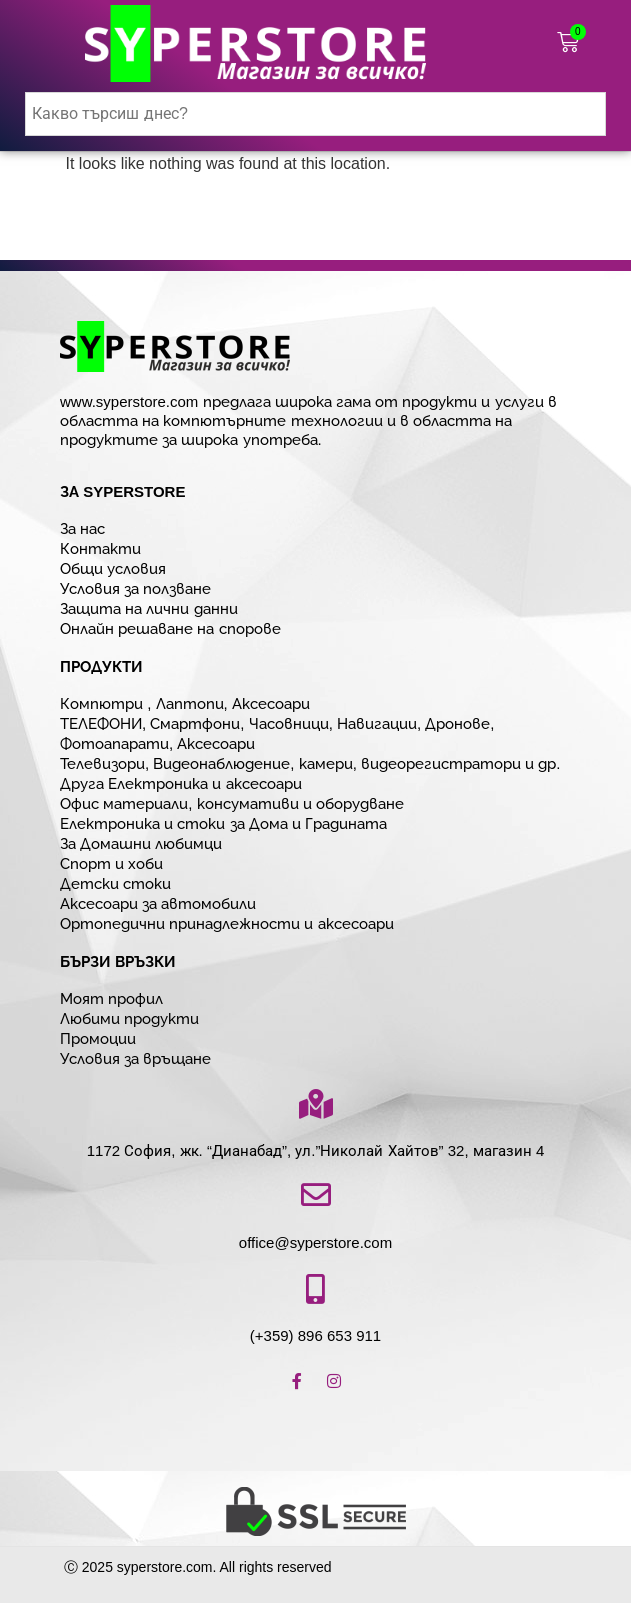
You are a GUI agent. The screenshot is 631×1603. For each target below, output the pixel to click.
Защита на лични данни (149, 608)
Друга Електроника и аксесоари (181, 783)
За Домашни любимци (141, 843)
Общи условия (113, 568)
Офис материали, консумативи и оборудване (232, 803)
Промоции (98, 1038)
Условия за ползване (135, 588)
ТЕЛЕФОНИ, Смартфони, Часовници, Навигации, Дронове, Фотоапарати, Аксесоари (277, 733)
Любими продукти (129, 1018)
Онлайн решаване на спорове (170, 628)
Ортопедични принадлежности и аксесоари (227, 923)
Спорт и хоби (111, 863)
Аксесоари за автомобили (158, 903)
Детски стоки (115, 883)
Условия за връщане (135, 1058)
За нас (82, 528)
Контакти (100, 548)
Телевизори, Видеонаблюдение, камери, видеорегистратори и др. (310, 763)
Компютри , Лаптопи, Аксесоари (185, 703)
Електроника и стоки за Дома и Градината (223, 823)
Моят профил (111, 998)
